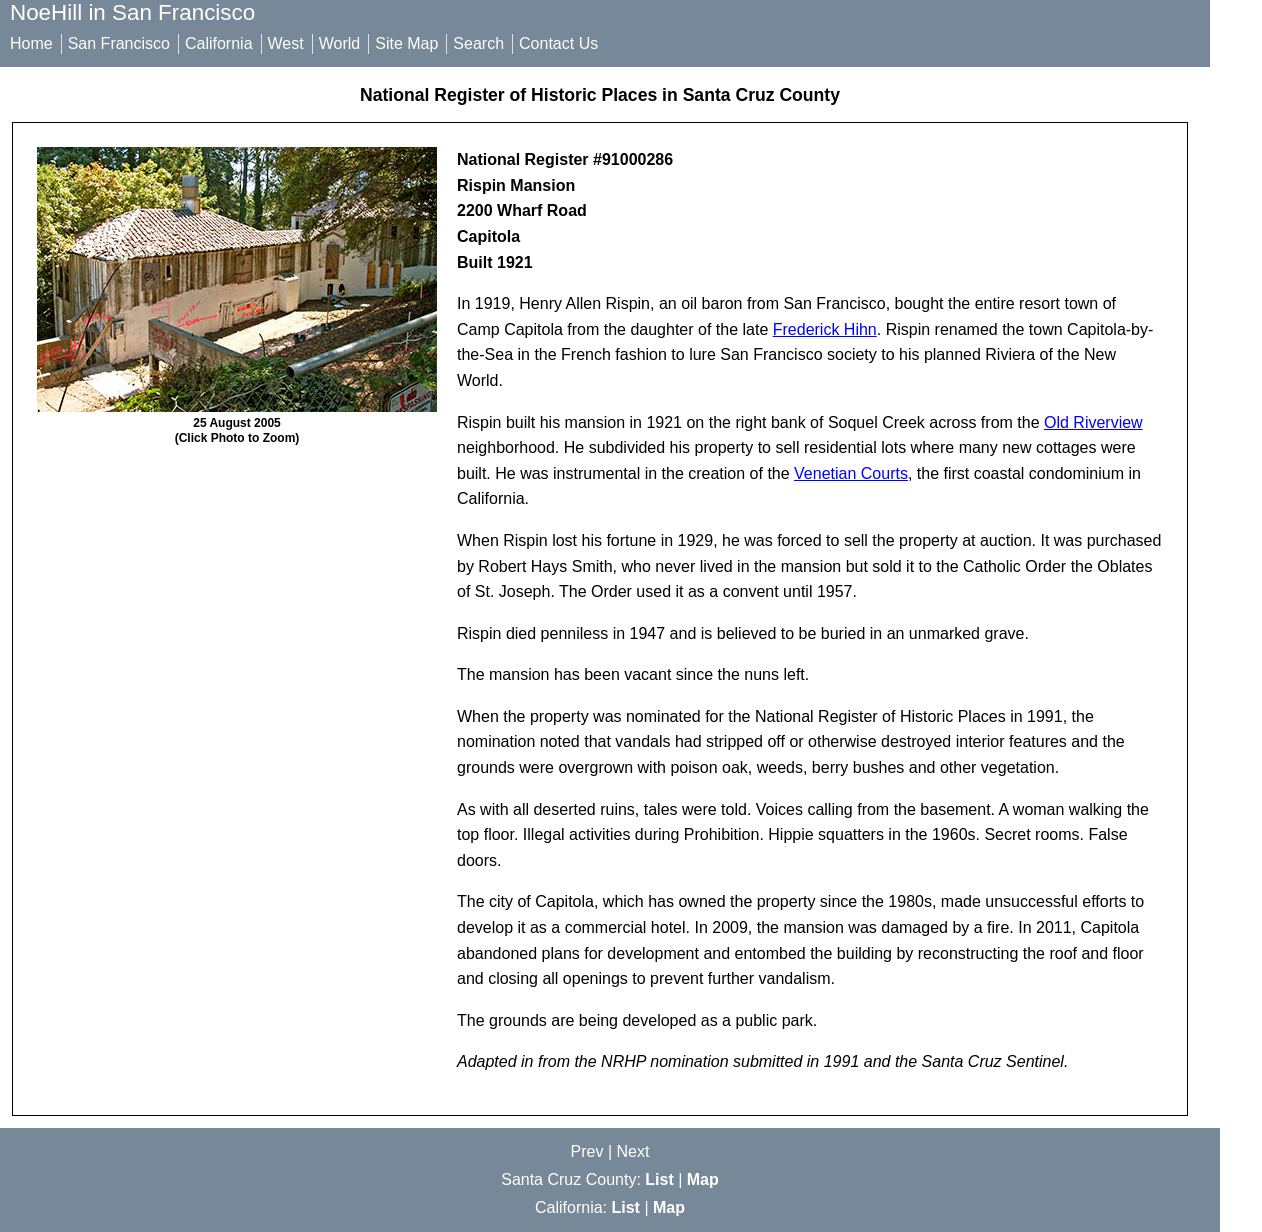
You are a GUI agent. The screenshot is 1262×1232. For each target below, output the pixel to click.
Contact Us (558, 43)
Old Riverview (1093, 422)
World (340, 43)
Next (633, 1151)
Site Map (406, 43)
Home (31, 43)
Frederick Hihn (825, 329)
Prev (587, 1151)
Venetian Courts (851, 473)
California (219, 43)
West (286, 43)
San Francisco (119, 43)
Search (478, 43)
